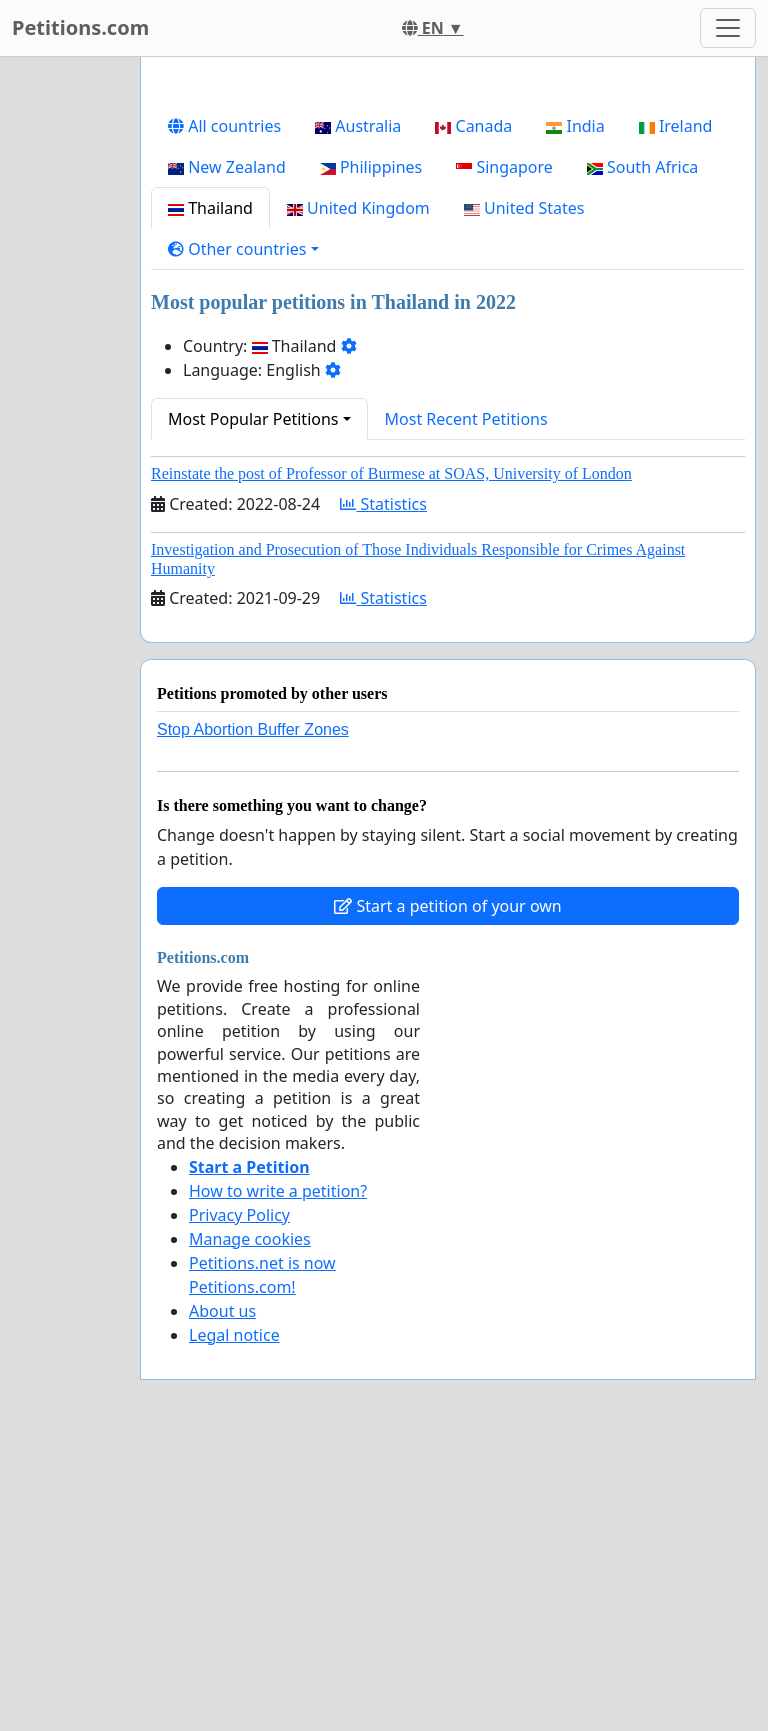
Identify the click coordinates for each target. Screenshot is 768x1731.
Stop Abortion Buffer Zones (253, 729)
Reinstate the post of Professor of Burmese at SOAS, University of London (391, 473)
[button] (243, 249)
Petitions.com (80, 27)
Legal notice (234, 1335)
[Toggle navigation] (728, 28)
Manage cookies (250, 1239)
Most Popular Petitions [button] (253, 419)
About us (222, 1311)
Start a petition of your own (447, 906)
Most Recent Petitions (466, 419)
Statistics (383, 504)
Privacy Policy (239, 1215)
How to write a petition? (278, 1191)
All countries (224, 126)
